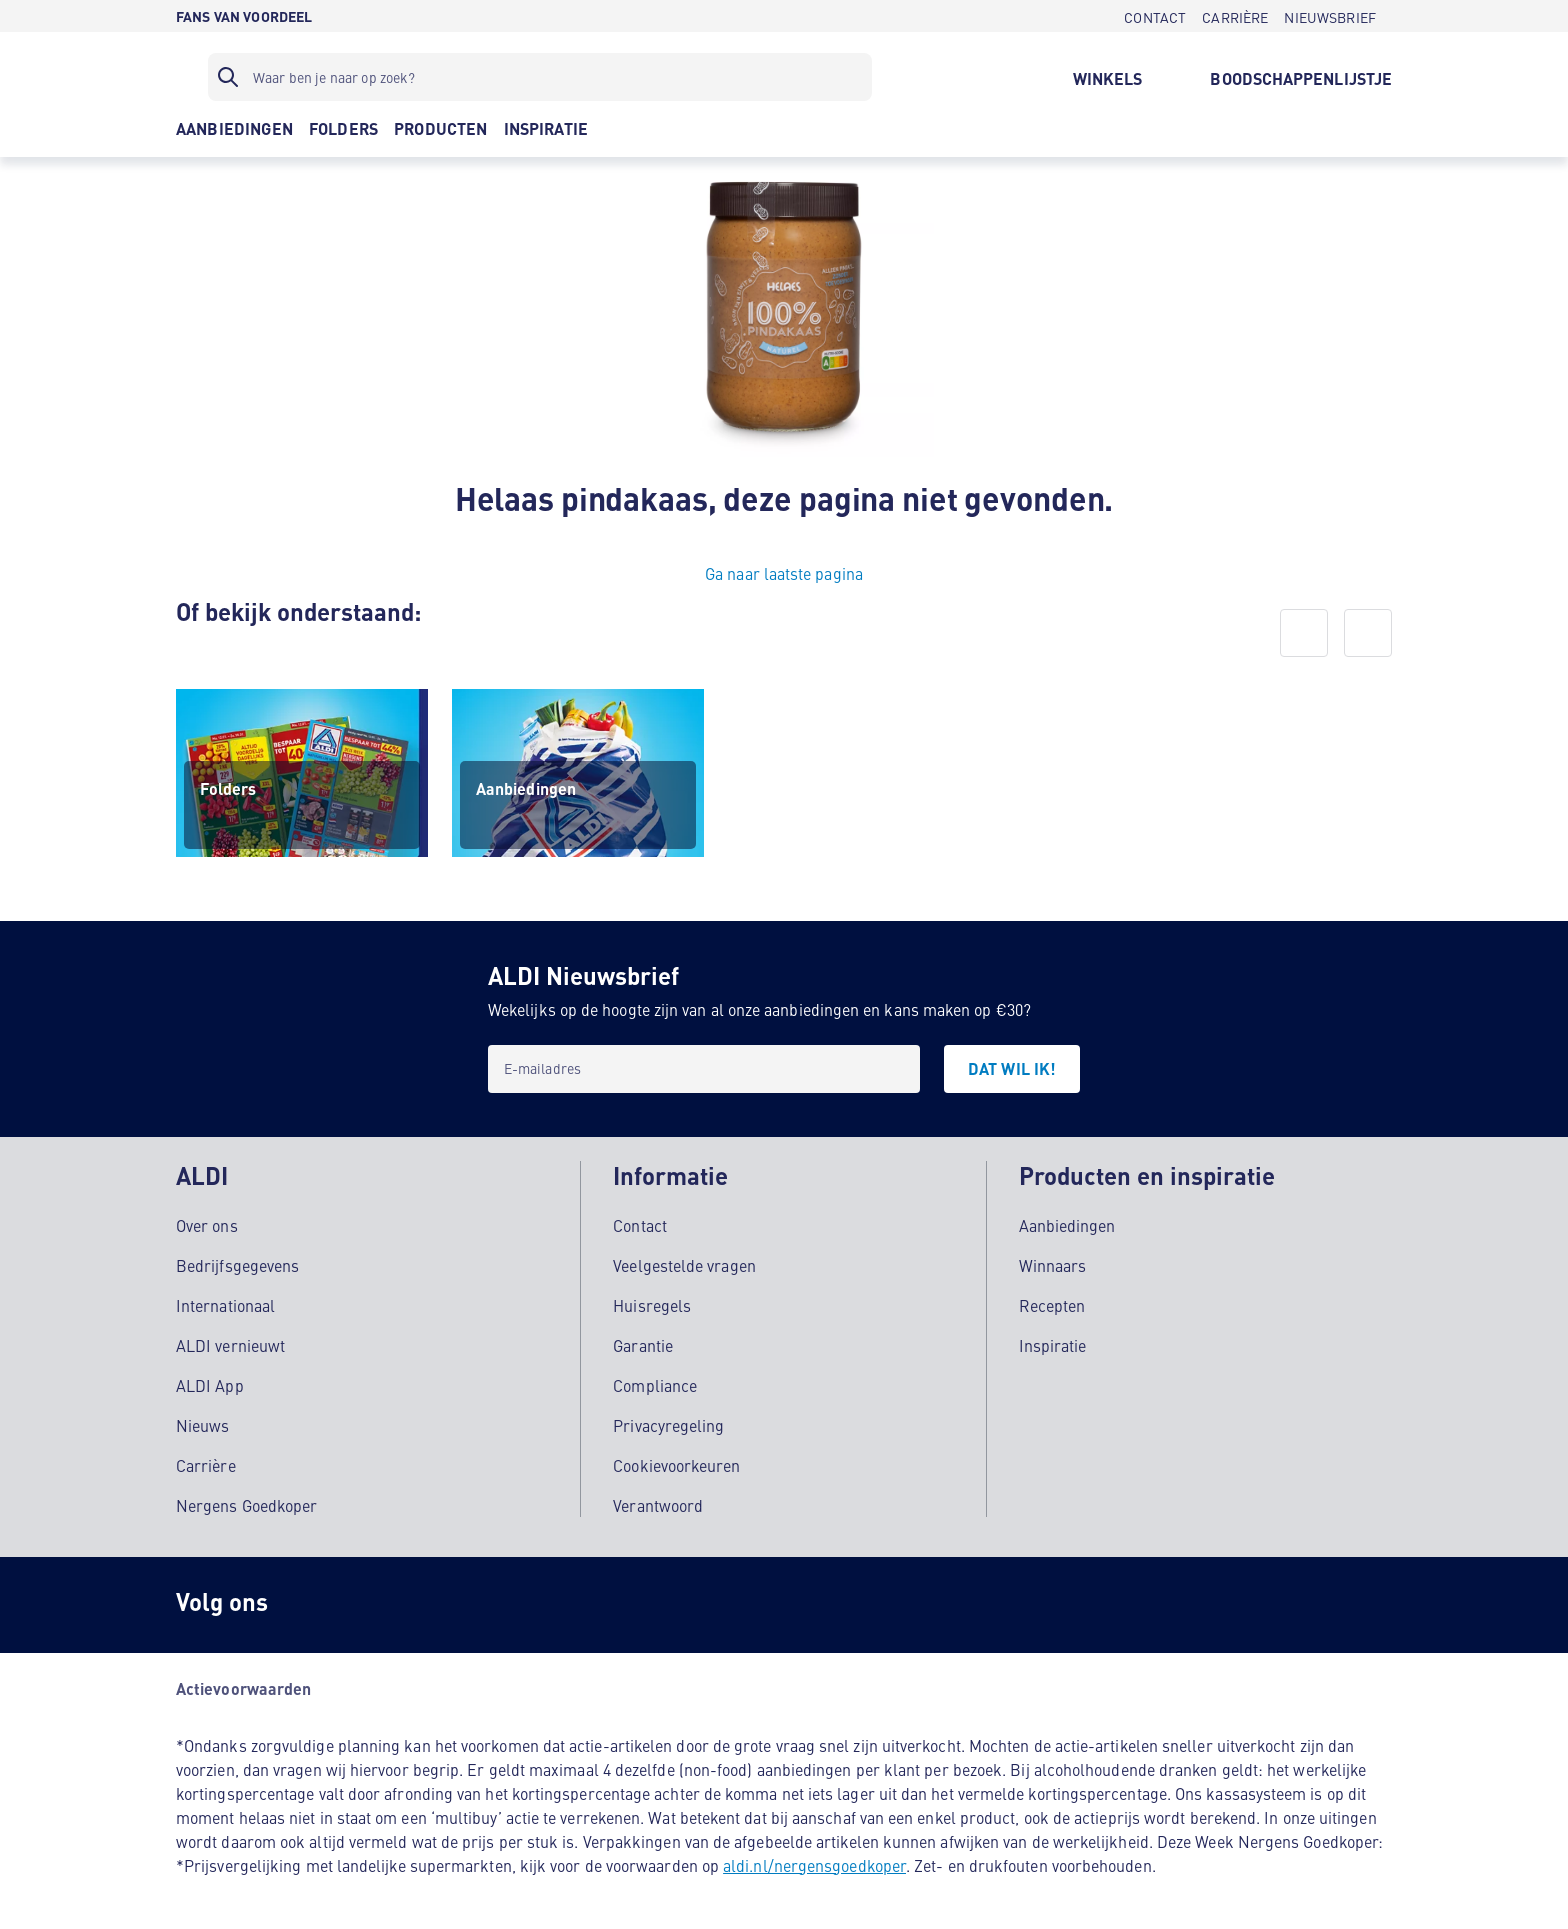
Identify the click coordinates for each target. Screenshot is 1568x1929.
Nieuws (202, 1421)
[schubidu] (396, 1601)
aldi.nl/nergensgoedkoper (814, 1861)
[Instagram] (316, 1601)
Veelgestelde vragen (684, 1261)
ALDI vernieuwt (230, 1341)
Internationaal (225, 1301)
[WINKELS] (1108, 77)
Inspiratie (1053, 1341)
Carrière (206, 1461)
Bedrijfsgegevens (237, 1261)
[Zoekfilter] (540, 77)
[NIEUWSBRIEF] (1330, 16)
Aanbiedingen (1067, 1221)
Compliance (655, 1381)
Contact (640, 1221)
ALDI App (210, 1381)
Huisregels (652, 1301)
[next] (1368, 633)
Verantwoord (658, 1501)
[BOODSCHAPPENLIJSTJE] (1301, 77)
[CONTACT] (1155, 16)
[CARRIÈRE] (1235, 16)
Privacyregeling (668, 1421)
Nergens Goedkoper (246, 1501)
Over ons (207, 1221)
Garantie (643, 1341)
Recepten (1052, 1301)
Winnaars (1053, 1261)
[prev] (1304, 633)
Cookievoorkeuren (676, 1461)
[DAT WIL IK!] (1012, 1069)
